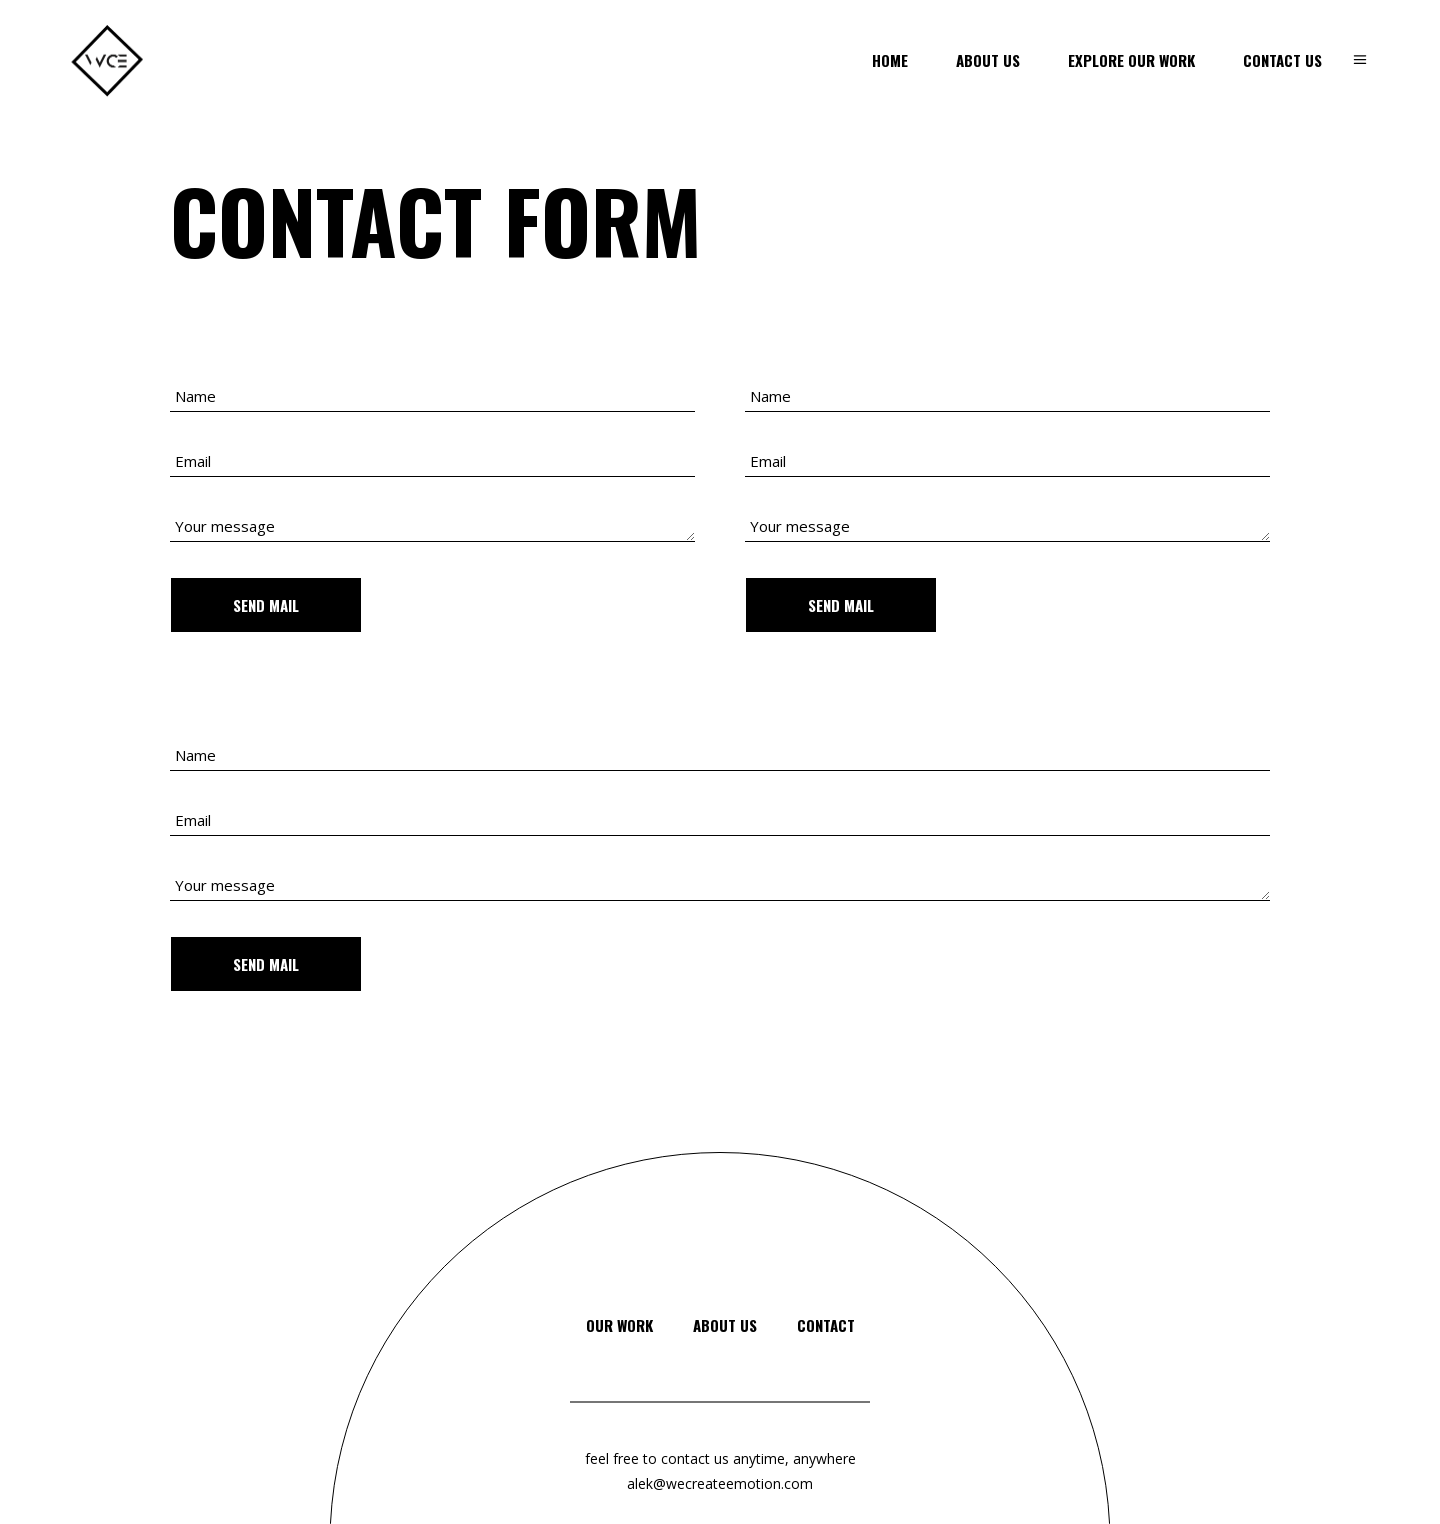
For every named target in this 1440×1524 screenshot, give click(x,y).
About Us (725, 1325)
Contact (826, 1325)
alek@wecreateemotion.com (720, 1483)
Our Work (619, 1325)
